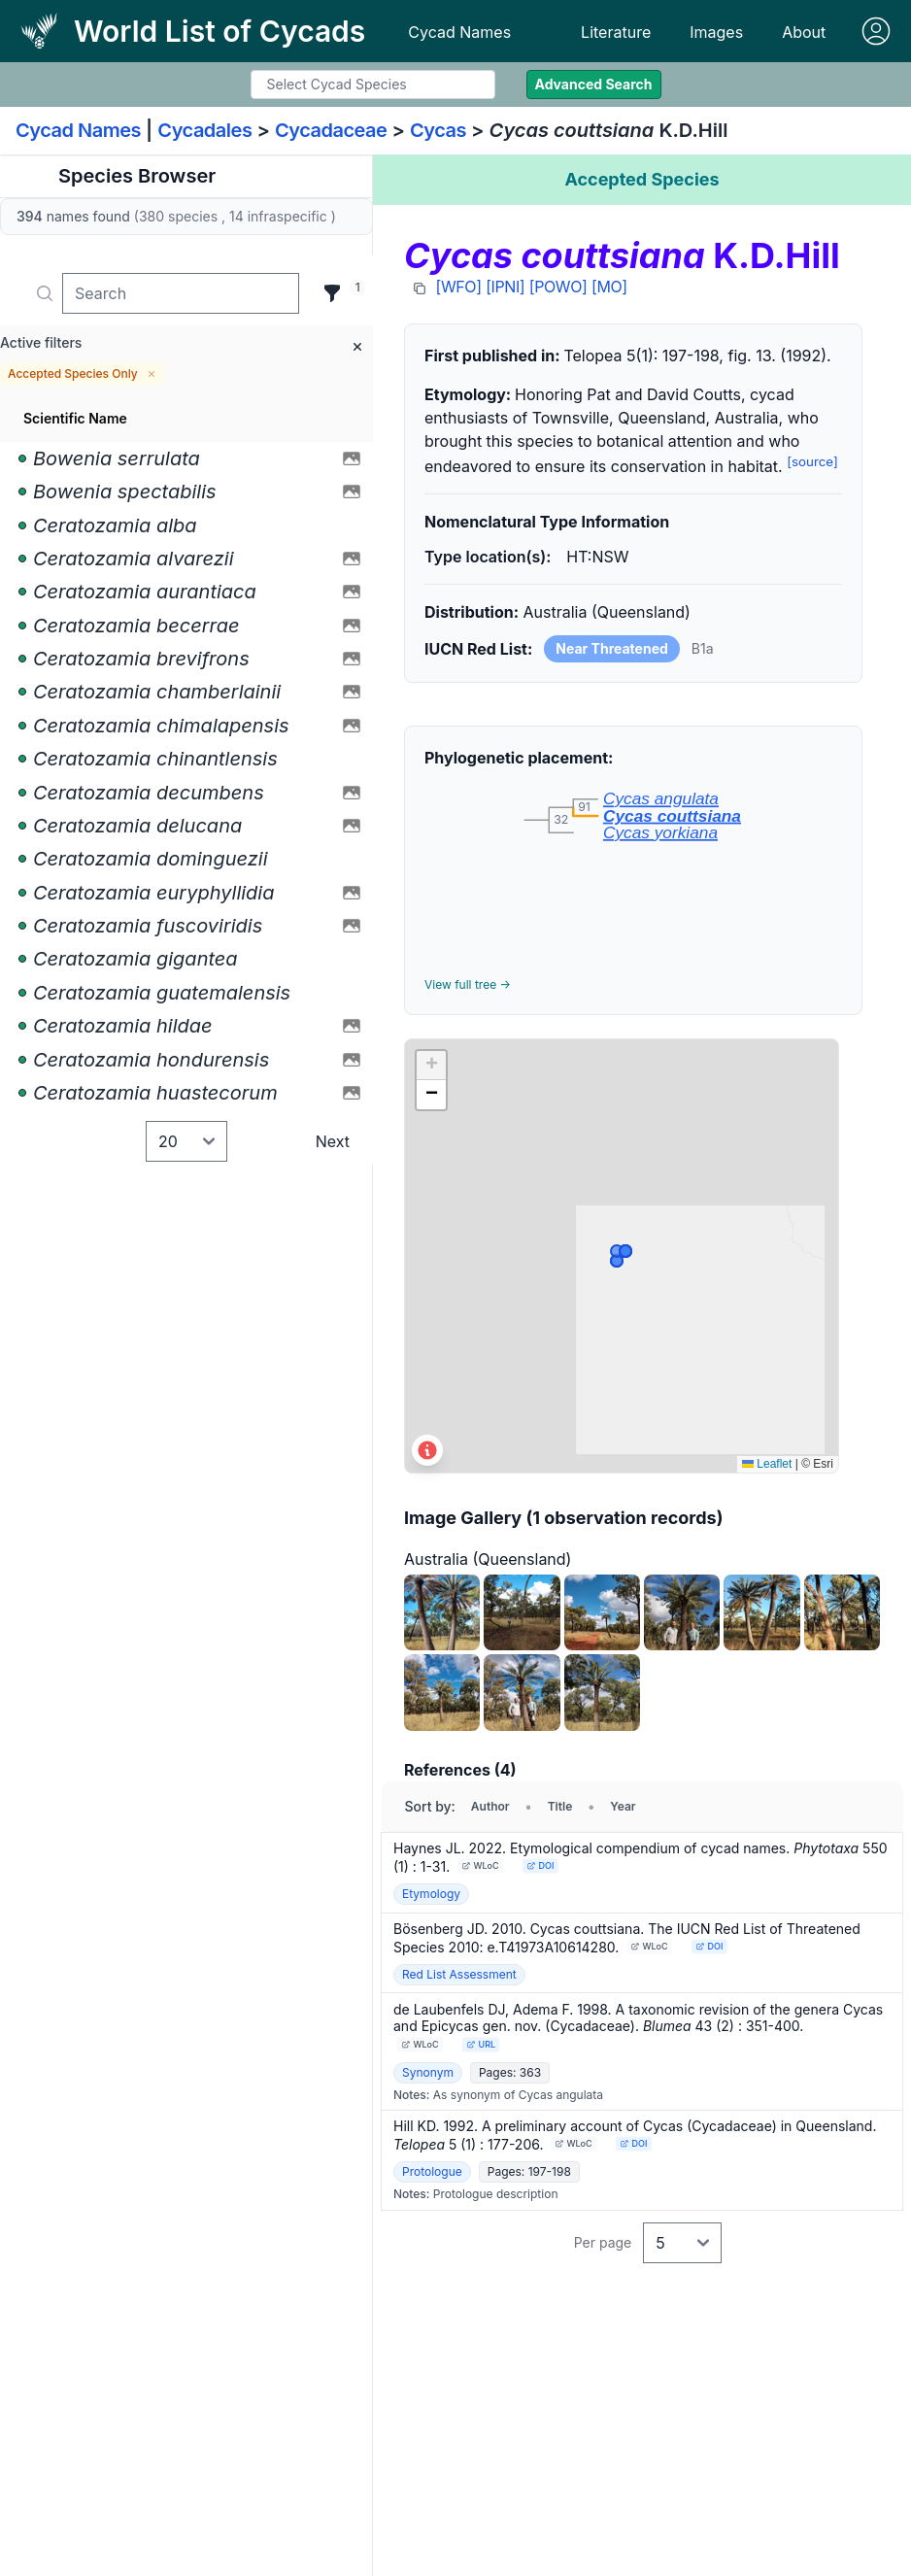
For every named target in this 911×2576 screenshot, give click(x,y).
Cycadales (204, 130)
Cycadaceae (331, 130)
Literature (616, 32)
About (804, 32)
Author (490, 1806)
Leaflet (767, 1464)
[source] (812, 461)
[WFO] (459, 286)
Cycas (438, 130)
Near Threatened (612, 648)
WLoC (480, 1865)
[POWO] (558, 286)
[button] (431, 1065)
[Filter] (332, 293)
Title (560, 1806)
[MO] (609, 286)
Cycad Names (459, 32)
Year (622, 1806)
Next (333, 1141)
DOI (541, 1865)
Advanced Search (594, 84)
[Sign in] (876, 31)
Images (716, 32)
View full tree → (467, 984)
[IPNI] (505, 286)
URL (480, 2044)
